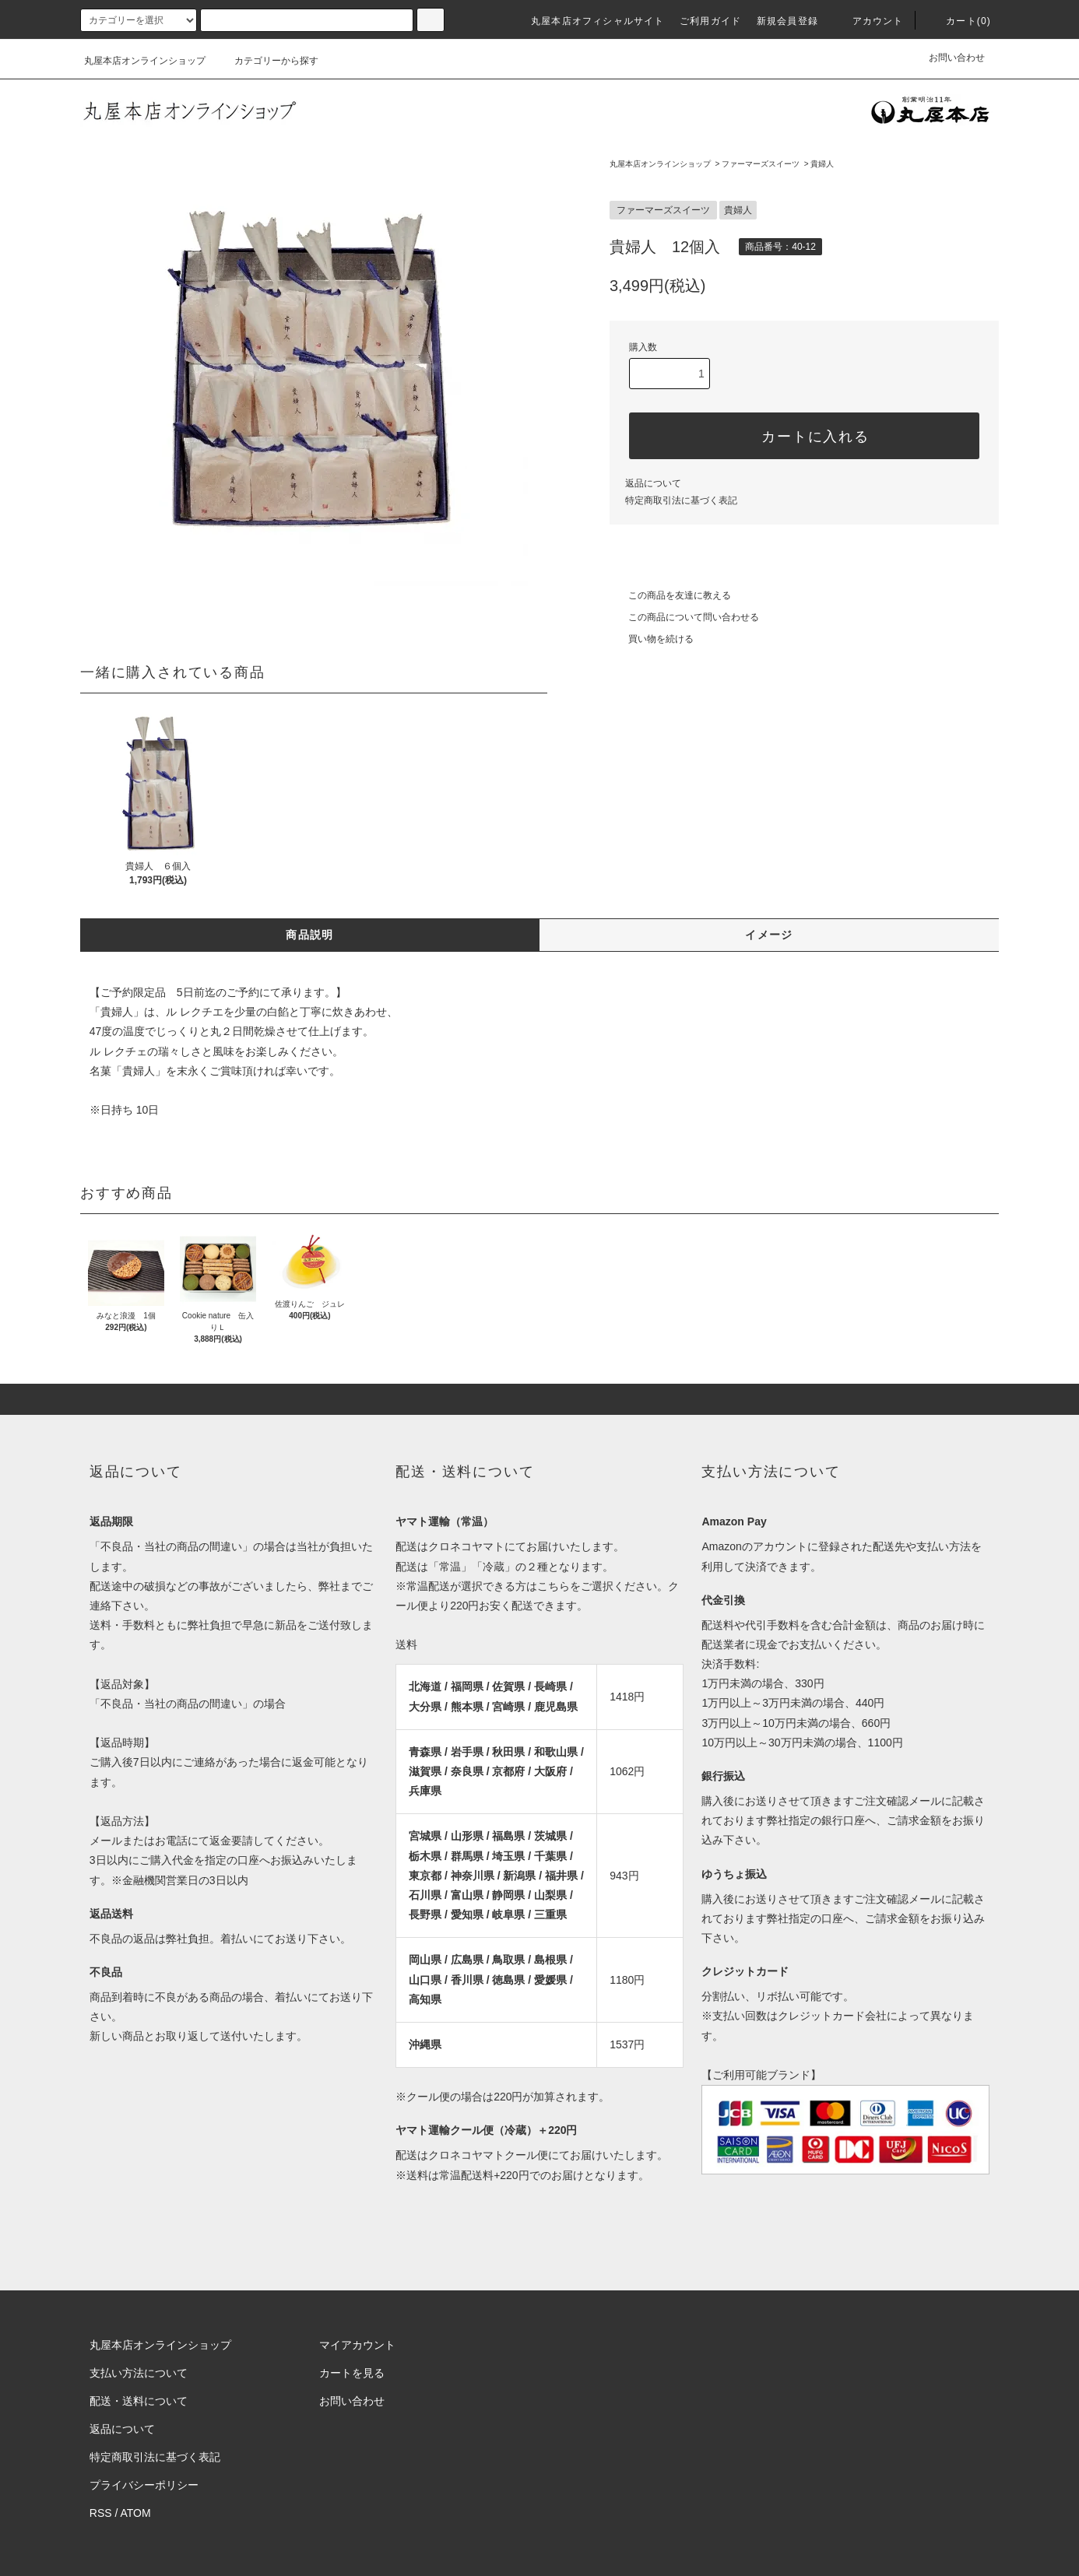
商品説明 (310, 934)
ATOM (136, 2513)
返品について (653, 483)
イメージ (769, 934)
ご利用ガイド (710, 21)
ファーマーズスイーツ (761, 164)
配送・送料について (139, 2401)
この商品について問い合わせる (684, 617)
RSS (101, 2513)
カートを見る (352, 2373)
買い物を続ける (652, 638)
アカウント (869, 21)
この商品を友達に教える (670, 595)
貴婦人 (822, 164)
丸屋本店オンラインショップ (145, 60)
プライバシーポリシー (144, 2485)
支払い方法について (139, 2373)
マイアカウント (357, 2345)
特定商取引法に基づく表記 (681, 500)
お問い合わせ (957, 57)
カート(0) (959, 21)
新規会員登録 (787, 21)
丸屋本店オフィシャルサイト (598, 21)
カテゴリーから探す (267, 60)
